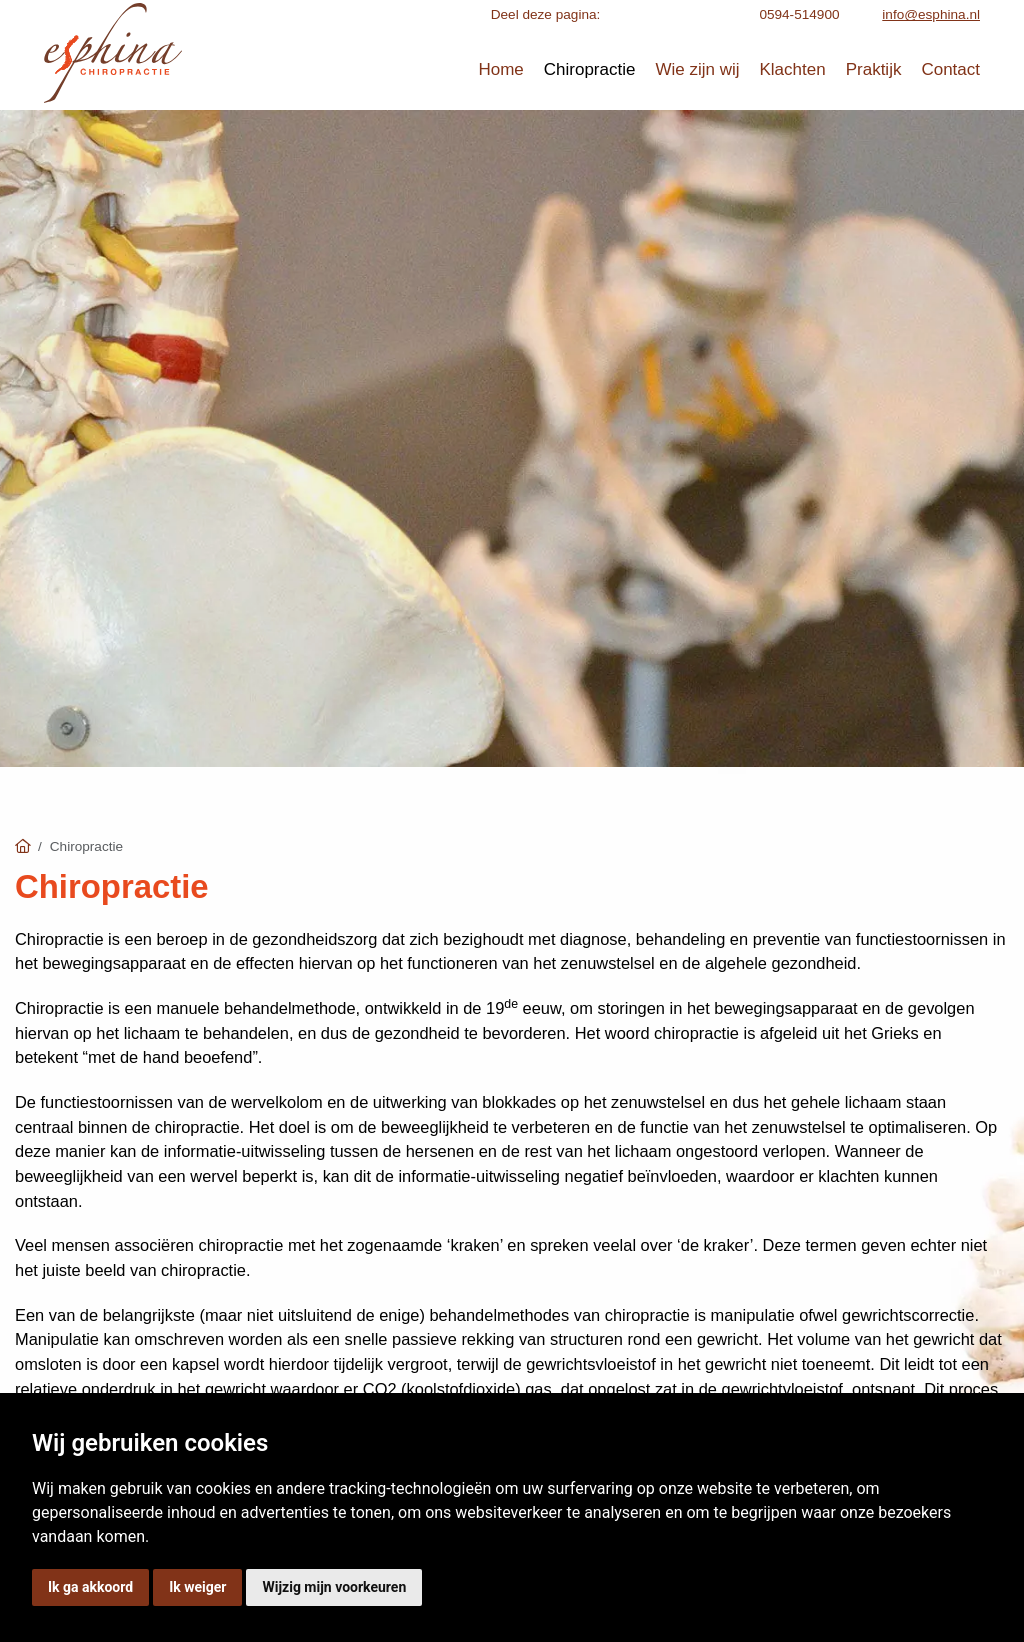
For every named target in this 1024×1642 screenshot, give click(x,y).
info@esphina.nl (931, 14)
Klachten (793, 69)
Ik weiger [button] (197, 1587)
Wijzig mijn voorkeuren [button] (334, 1587)
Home (500, 69)
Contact (950, 69)
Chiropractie (590, 69)
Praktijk (874, 69)
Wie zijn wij (697, 69)
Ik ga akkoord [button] (90, 1587)
